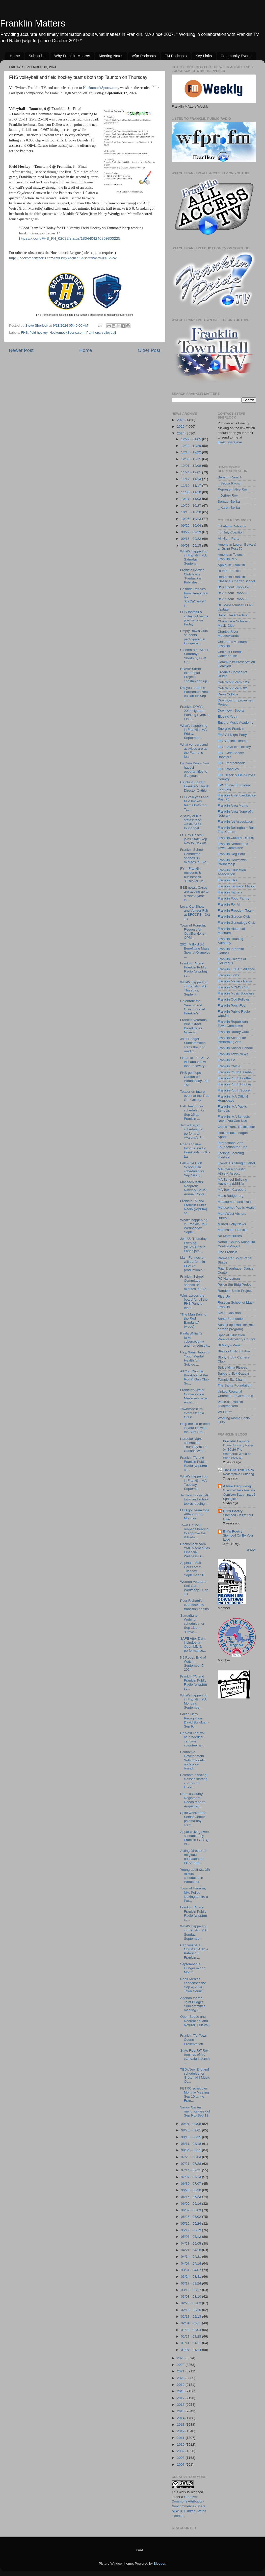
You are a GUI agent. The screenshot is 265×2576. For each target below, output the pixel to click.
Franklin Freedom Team (236, 910)
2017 (181, 2398)
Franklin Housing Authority (230, 941)
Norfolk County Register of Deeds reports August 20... (192, 1800)
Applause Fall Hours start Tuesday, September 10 (192, 1569)
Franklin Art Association (235, 821)
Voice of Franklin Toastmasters (230, 1404)
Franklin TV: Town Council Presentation (193, 2040)
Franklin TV (226, 1060)
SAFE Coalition (229, 1313)
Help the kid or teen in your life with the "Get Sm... (195, 1428)
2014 (181, 2418)
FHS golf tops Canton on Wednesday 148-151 (195, 1079)
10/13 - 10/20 (191, 512)
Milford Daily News (232, 1224)
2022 (181, 2365)
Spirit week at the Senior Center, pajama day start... (193, 1819)
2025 (181, 426)
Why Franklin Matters (72, 56)
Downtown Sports (231, 710)
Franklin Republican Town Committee (233, 1024)
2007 (181, 2464)
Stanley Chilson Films (234, 1351)
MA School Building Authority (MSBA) (232, 1181)
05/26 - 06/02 (191, 2217)
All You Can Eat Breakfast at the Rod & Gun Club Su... (194, 1377)
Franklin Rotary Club (233, 1032)
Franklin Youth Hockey (235, 1084)
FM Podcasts (176, 56)
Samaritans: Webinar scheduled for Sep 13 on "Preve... (192, 1624)
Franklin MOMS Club (233, 987)
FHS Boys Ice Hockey (234, 747)
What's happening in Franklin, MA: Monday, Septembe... (194, 1701)
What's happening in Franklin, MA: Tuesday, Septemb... (194, 1482)
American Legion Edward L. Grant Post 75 (237, 546)
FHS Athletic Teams (233, 741)
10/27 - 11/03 (191, 499)
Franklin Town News (233, 1054)
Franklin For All (229, 904)
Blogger (159, 2563)
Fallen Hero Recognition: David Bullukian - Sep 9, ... (194, 1720)
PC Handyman (229, 1278)
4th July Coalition (231, 532)
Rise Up (224, 1296)
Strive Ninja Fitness (232, 1367)
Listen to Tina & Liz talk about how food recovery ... (194, 1062)
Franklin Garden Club (234, 916)
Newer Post (21, 350)
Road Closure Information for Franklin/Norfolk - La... (195, 1150)
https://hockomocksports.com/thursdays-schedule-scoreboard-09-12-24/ (63, 258)
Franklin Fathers (230, 892)
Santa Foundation (231, 1319)
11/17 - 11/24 (191, 479)
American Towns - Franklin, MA (231, 557)
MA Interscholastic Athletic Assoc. (232, 1171)
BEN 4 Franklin (229, 571)
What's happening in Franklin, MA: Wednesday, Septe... (194, 1226)
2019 (181, 2385)
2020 (181, 2378)
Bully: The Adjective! (233, 615)
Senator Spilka (229, 501)
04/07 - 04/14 (191, 2263)
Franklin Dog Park (231, 854)
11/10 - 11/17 (191, 486)
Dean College (228, 694)
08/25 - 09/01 (191, 2130)
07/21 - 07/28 (191, 2164)
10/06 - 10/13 (191, 519)
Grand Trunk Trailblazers (236, 1127)
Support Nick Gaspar (233, 1373)
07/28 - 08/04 (191, 2157)
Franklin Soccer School (235, 1048)
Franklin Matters (32, 23)
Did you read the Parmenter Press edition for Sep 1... (194, 694)
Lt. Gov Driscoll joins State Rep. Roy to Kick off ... (195, 839)
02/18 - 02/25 (191, 2310)
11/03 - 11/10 (191, 492)
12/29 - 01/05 (191, 439)
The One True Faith (238, 1470)
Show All (251, 1549)
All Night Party (229, 538)
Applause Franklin (231, 565)
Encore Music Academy (235, 722)
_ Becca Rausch (230, 483)
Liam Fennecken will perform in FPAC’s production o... (193, 1264)
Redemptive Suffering (238, 1474)
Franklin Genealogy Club (236, 923)
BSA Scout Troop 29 (233, 593)
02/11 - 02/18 (191, 2316)
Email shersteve (230, 442)
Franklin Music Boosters (236, 993)
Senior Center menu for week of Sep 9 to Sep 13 (195, 2111)
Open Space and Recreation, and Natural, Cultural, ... (194, 2023)
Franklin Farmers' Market (237, 886)
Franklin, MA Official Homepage (233, 1098)
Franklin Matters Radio (235, 981)
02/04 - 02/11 (191, 2323)
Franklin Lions (228, 975)
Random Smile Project (235, 1291)
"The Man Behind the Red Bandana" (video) (193, 1321)
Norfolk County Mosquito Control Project (236, 1244)
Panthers (93, 332)
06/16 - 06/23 (191, 2197)
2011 (181, 2438)
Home (15, 56)
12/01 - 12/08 (191, 466)
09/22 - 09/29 (191, 532)
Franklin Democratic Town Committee (233, 846)
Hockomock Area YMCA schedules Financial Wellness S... (195, 1550)
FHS (24, 332)
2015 (181, 2411)
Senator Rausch (230, 477)
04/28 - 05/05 (191, 2243)
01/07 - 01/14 (191, 2350)
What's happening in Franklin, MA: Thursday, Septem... (194, 988)
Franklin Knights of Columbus (232, 961)
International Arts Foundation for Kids (232, 1145)
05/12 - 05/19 (191, 2230)
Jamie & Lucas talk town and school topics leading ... (194, 1499)
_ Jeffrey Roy (228, 495)
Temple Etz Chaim (232, 1379)
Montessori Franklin (233, 1230)
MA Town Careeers (232, 1190)
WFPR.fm (225, 1412)
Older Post (149, 350)
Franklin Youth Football (235, 1078)
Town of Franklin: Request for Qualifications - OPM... (193, 932)
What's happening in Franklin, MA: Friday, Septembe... (194, 732)
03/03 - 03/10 (191, 2296)
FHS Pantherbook (231, 763)
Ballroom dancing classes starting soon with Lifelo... (193, 1781)
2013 (181, 2424)
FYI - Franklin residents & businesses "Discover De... (193, 875)
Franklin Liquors (236, 1441)
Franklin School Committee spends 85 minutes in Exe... (194, 856)
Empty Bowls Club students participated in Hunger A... (194, 637)
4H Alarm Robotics (232, 526)
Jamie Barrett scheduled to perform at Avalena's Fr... (192, 1131)
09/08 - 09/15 (191, 545)
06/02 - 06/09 (191, 2210)
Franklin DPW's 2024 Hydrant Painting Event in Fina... (194, 713)
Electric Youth (228, 716)
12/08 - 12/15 (191, 459)
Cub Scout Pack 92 (232, 688)
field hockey (38, 332)
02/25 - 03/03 (191, 2303)
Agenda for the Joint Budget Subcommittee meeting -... (193, 2004)
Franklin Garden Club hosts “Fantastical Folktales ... (192, 576)
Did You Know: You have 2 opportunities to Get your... (194, 769)
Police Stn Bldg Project (235, 1284)
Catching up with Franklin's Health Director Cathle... (194, 786)
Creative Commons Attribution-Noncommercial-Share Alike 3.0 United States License (189, 2506)
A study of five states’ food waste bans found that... (191, 822)
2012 (181, 2431)
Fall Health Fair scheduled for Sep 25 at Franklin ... (192, 1112)
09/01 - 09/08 (191, 2124)
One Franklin (227, 1252)
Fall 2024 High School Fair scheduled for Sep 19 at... (192, 1169)
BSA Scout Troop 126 (234, 587)
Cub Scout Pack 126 (233, 682)
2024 (181, 433)
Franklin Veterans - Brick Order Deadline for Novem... (194, 1026)
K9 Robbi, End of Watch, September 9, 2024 (193, 1664)
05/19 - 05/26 (191, 2223)
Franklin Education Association (232, 872)
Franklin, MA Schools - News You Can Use (235, 1119)
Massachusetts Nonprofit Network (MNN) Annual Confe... (193, 1188)
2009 (181, 2451)
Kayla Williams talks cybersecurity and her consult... (195, 1339)
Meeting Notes (111, 56)
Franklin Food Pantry (233, 898)
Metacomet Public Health (237, 1207)
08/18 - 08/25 (191, 2137)
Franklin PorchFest (232, 1005)
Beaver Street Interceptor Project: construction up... (195, 675)
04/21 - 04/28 (191, 2250)
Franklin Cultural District (236, 838)
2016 (181, 2405)
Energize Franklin (231, 729)
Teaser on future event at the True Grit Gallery (194, 1096)
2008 (181, 2458)
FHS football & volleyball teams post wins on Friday (194, 618)
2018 (181, 2391)
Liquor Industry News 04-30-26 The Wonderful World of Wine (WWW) (238, 1451)
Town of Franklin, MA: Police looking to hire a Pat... (194, 1894)
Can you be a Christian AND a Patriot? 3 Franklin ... (194, 1951)
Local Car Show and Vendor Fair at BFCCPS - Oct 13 (195, 913)
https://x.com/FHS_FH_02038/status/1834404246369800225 (69, 238)
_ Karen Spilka (229, 507)
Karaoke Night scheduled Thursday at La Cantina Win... (193, 1445)
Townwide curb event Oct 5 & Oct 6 (192, 1413)
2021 (181, 2371)
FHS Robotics (228, 769)
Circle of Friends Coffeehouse (230, 654)
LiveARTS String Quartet (236, 1163)
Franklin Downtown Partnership (232, 862)
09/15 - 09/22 (191, 539)
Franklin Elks (227, 880)
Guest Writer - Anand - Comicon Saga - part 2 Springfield (239, 1494)
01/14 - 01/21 (191, 2343)
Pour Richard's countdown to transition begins (194, 1605)
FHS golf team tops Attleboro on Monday (194, 1514)
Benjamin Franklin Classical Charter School (236, 579)
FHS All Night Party (232, 735)
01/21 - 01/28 (191, 2336)
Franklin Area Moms (233, 805)
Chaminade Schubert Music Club (234, 623)
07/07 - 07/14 (191, 2177)
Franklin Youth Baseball (235, 1072)
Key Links (203, 56)
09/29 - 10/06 (191, 525)
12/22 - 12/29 (191, 446)
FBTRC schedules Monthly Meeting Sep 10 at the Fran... (194, 2094)
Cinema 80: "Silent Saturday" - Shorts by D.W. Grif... (194, 656)
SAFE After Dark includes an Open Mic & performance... (193, 1645)
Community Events (236, 56)
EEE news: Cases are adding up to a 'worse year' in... (194, 894)
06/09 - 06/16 (191, 2203)
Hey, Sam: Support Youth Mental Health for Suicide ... (194, 1358)
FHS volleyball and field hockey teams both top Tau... (194, 803)
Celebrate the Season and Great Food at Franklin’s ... (192, 1007)
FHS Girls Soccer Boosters (231, 755)
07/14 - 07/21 (191, 2170)
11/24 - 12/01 (191, 472)
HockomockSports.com (100, 88)
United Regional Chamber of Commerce (235, 1393)
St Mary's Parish (230, 1345)
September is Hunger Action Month (192, 1968)
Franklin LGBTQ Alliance (236, 969)
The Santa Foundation (235, 1385)
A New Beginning (237, 1486)
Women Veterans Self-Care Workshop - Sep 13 (194, 1588)
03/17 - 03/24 (191, 2283)
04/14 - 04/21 (191, 2256)
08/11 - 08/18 (191, 2144)
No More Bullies (230, 1236)
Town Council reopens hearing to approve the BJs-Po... (194, 1531)
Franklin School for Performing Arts (232, 1040)
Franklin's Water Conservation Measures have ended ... (193, 1396)
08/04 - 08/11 (191, 2150)
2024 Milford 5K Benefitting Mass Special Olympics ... (195, 950)
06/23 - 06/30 (191, 2190)
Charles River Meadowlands (228, 634)
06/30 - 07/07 (191, 2183)
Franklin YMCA (229, 1066)
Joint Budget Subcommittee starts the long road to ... (193, 1045)
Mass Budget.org (231, 1196)
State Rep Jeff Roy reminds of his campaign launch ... (195, 2057)
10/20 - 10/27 (191, 505)
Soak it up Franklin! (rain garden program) (236, 1327)
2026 (181, 420)
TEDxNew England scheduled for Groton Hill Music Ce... (195, 2076)
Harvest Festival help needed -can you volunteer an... (193, 1739)
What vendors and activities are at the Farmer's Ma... (194, 751)
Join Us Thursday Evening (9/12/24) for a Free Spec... (193, 1245)
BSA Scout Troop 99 (233, 599)
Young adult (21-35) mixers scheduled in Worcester (195, 1876)
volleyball (109, 332)
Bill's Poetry (233, 1511)
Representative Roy (233, 489)
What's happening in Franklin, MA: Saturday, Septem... (194, 557)
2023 (181, 2358)
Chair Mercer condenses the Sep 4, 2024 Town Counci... (193, 1985)
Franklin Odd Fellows (234, 999)
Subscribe (37, 56)
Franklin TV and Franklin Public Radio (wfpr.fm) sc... (193, 969)
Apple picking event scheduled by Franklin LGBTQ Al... (195, 1838)
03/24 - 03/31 (191, 2276)
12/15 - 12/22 (191, 452)
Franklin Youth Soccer (234, 1090)
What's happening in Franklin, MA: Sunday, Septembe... (194, 1932)
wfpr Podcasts (144, 56)
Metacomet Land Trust (235, 1202)
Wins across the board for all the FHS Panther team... (194, 1302)
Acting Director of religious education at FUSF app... (193, 1857)
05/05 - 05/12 (191, 2237)
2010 (181, 2444)
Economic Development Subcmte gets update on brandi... (192, 1760)
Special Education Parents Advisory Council (237, 1337)
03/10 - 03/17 (191, 2290)
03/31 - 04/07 (191, 2270)
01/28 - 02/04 (191, 2330)
